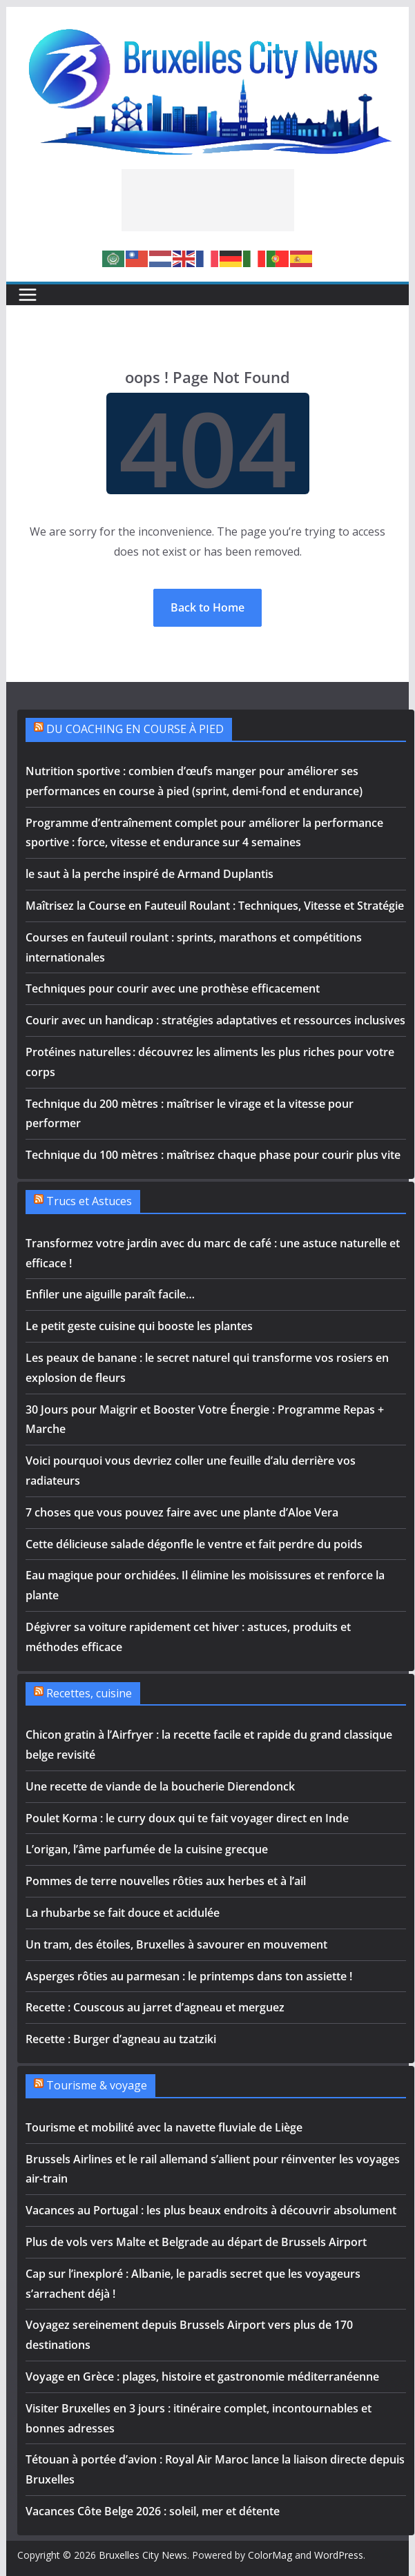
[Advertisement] (208, 200)
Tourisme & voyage (96, 2085)
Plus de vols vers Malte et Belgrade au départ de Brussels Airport (196, 2242)
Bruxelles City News (143, 2555)
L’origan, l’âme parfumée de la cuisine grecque (147, 1849)
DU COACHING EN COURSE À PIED (135, 728)
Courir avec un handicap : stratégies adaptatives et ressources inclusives (215, 1020)
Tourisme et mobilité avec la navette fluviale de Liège (164, 2127)
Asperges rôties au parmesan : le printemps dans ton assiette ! (189, 1976)
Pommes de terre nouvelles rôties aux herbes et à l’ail (166, 1881)
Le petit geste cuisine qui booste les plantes (139, 1326)
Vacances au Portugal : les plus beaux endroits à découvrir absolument (211, 2210)
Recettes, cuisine (89, 1693)
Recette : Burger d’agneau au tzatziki (121, 2039)
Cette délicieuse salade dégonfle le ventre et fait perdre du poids (194, 1544)
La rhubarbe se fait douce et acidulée (123, 1912)
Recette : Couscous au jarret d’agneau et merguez (155, 2007)
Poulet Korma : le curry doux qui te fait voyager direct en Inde (187, 1818)
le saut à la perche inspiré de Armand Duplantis (149, 873)
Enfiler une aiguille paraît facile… (110, 1294)
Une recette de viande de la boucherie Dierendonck (160, 1786)
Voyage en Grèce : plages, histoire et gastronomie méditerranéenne (202, 2376)
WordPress (338, 2555)
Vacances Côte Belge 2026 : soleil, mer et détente (153, 2511)
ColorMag (270, 2555)
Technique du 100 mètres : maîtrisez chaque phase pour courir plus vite (213, 1154)
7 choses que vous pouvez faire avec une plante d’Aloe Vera (182, 1512)
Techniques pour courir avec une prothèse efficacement (173, 988)
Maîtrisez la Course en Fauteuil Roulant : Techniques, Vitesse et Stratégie (215, 905)
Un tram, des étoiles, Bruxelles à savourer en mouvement (178, 1944)
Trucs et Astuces (89, 1201)
